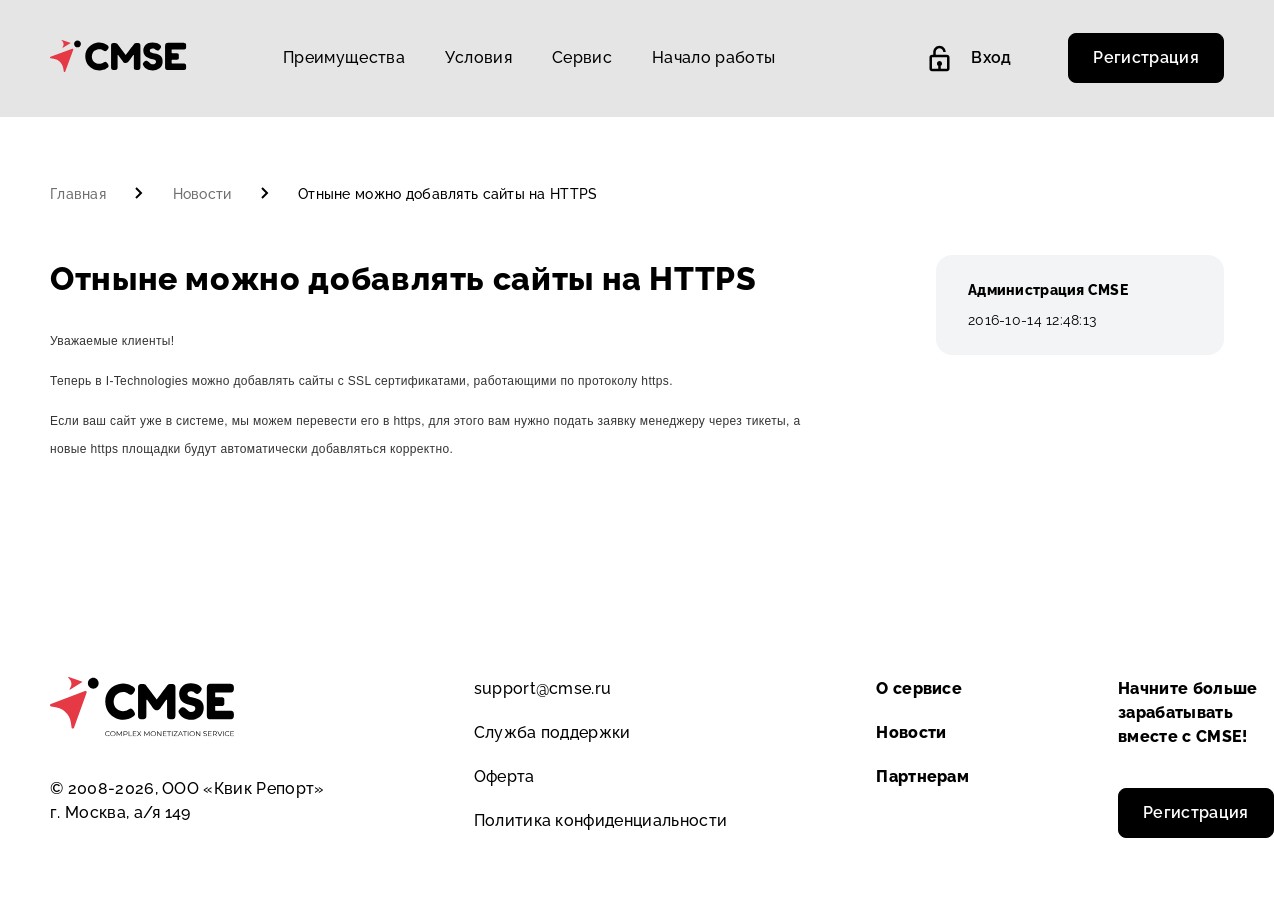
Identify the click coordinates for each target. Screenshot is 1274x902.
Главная (80, 194)
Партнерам (922, 776)
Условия (478, 57)
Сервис (582, 57)
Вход (970, 58)
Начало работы (713, 57)
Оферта (504, 776)
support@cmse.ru (543, 688)
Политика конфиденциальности (601, 820)
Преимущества (344, 57)
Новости (204, 194)
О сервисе (919, 688)
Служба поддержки (552, 732)
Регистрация (1146, 57)
